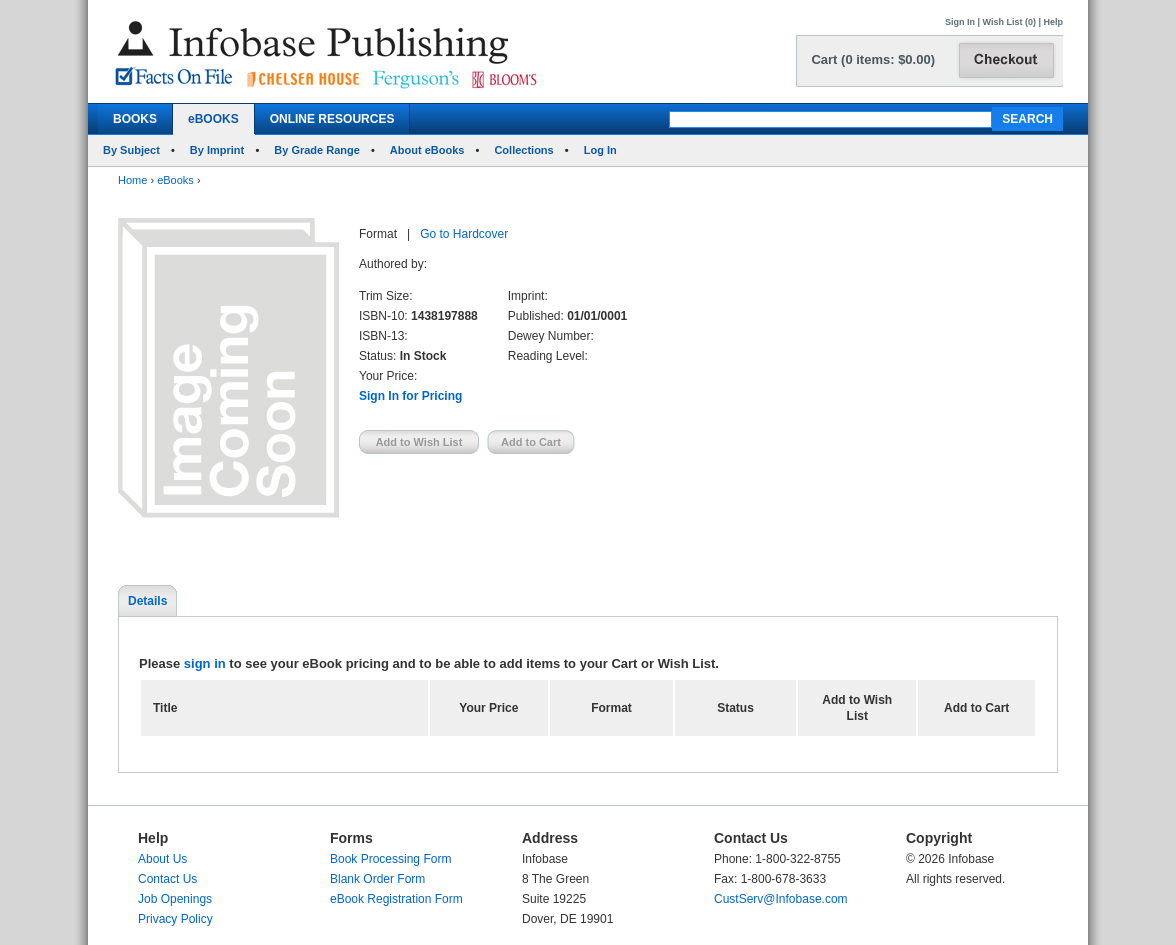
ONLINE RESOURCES (332, 119)
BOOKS (135, 119)
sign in (205, 663)
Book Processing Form (390, 859)
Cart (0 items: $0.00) (873, 59)
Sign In (960, 22)
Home (132, 180)
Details (147, 601)
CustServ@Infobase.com (781, 899)
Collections (523, 150)
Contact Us (167, 879)
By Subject (131, 150)
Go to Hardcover (464, 234)
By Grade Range (317, 150)
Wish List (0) (1009, 22)
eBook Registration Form (396, 899)
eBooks (175, 180)
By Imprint (217, 150)
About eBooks (427, 150)
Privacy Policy (175, 919)
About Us (162, 859)
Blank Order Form (377, 879)
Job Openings (175, 899)
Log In (600, 150)
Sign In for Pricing (410, 396)
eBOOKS (213, 119)
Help (1053, 22)
